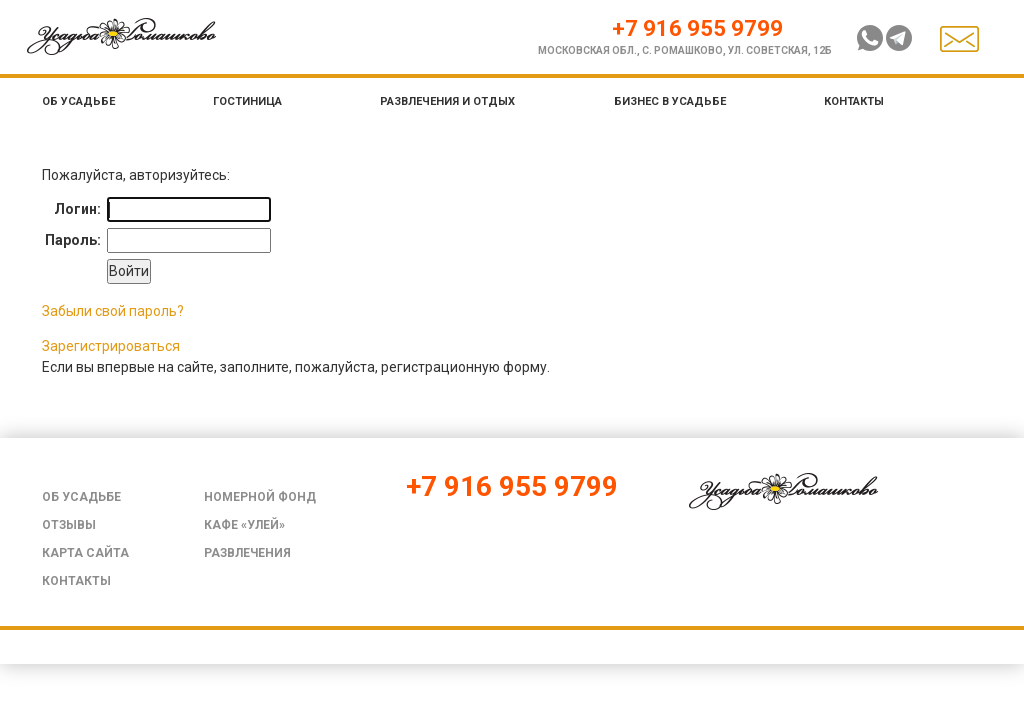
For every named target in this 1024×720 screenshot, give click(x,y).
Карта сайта (85, 553)
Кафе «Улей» (244, 525)
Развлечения (247, 553)
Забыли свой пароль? (113, 311)
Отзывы (69, 525)
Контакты (854, 101)
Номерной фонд (260, 497)
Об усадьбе (78, 101)
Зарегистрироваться (111, 346)
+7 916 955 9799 (697, 28)
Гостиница (247, 101)
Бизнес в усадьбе (670, 101)
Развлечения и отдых (447, 101)
